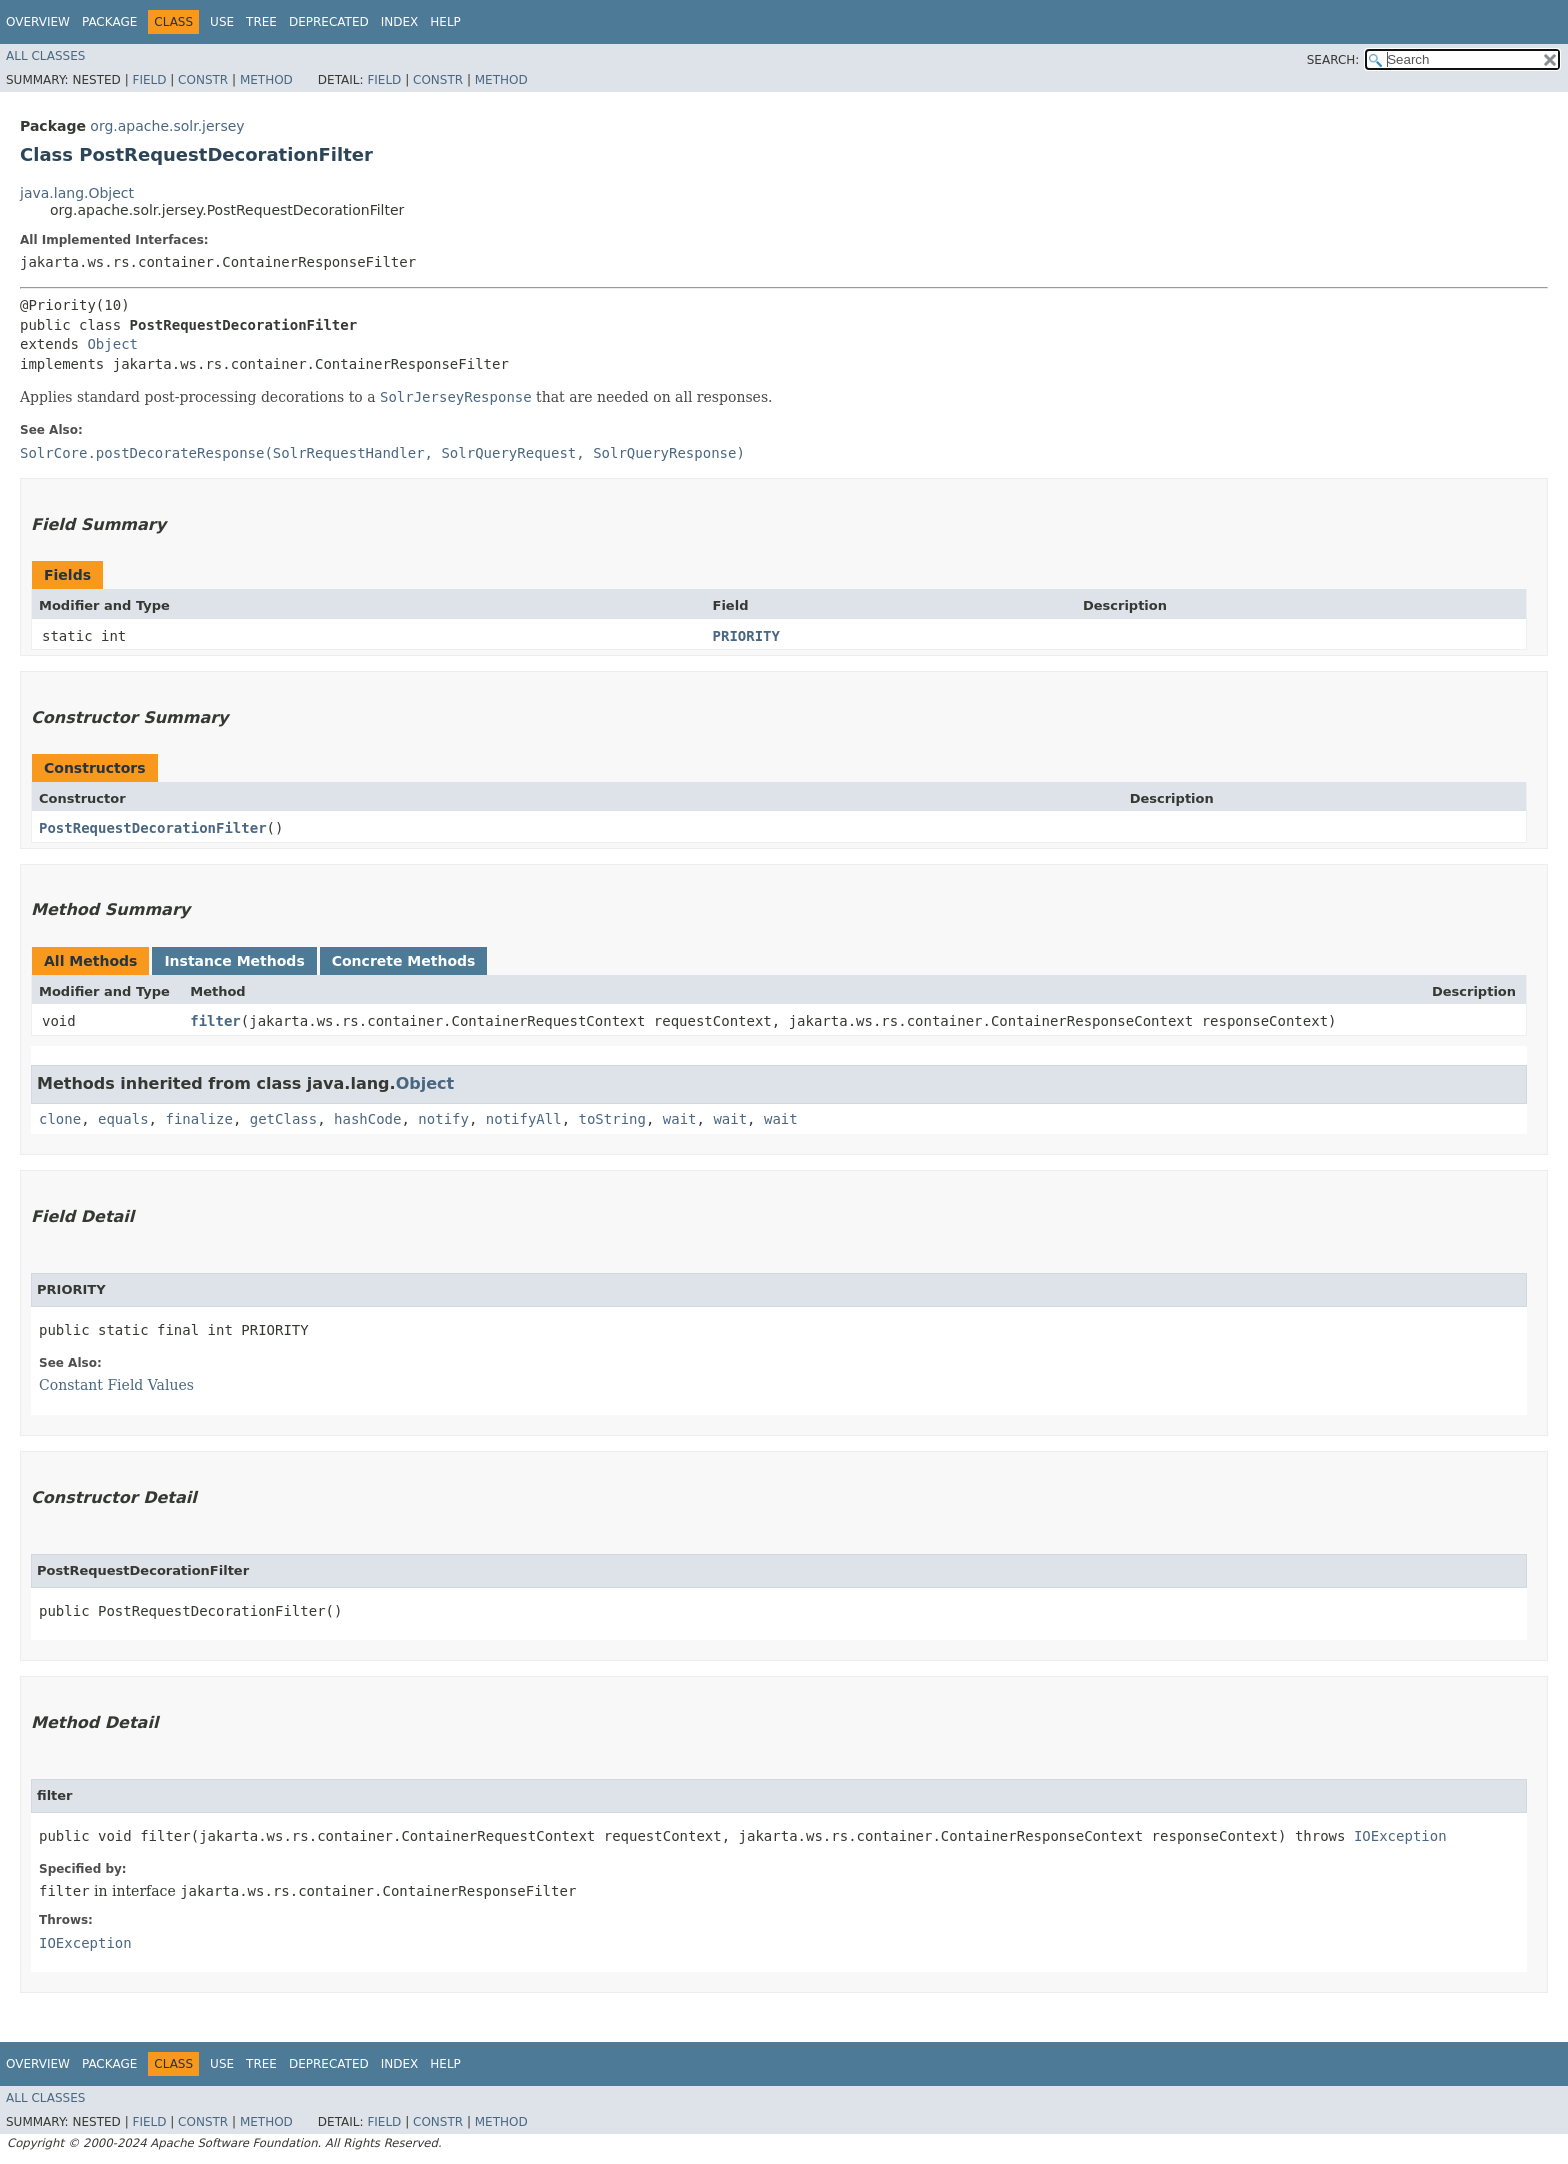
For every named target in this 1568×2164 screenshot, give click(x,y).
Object (112, 344)
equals (123, 1119)
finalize (198, 1119)
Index (400, 22)
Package (109, 22)
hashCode (367, 1119)
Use (222, 22)
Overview (38, 22)
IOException (1400, 1836)
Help (445, 22)
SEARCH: (1333, 60)
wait (680, 1119)
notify (443, 1119)
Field (149, 80)
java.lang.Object (77, 193)
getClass (283, 1119)
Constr (203, 80)
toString (612, 1119)
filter (215, 1021)
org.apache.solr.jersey (167, 126)
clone (60, 1119)
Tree (261, 22)
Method (266, 80)
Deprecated (329, 22)
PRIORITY (746, 636)
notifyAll (524, 1119)
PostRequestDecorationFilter (153, 828)
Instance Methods (234, 961)
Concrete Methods (404, 961)
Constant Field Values (116, 1385)
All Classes (45, 56)
